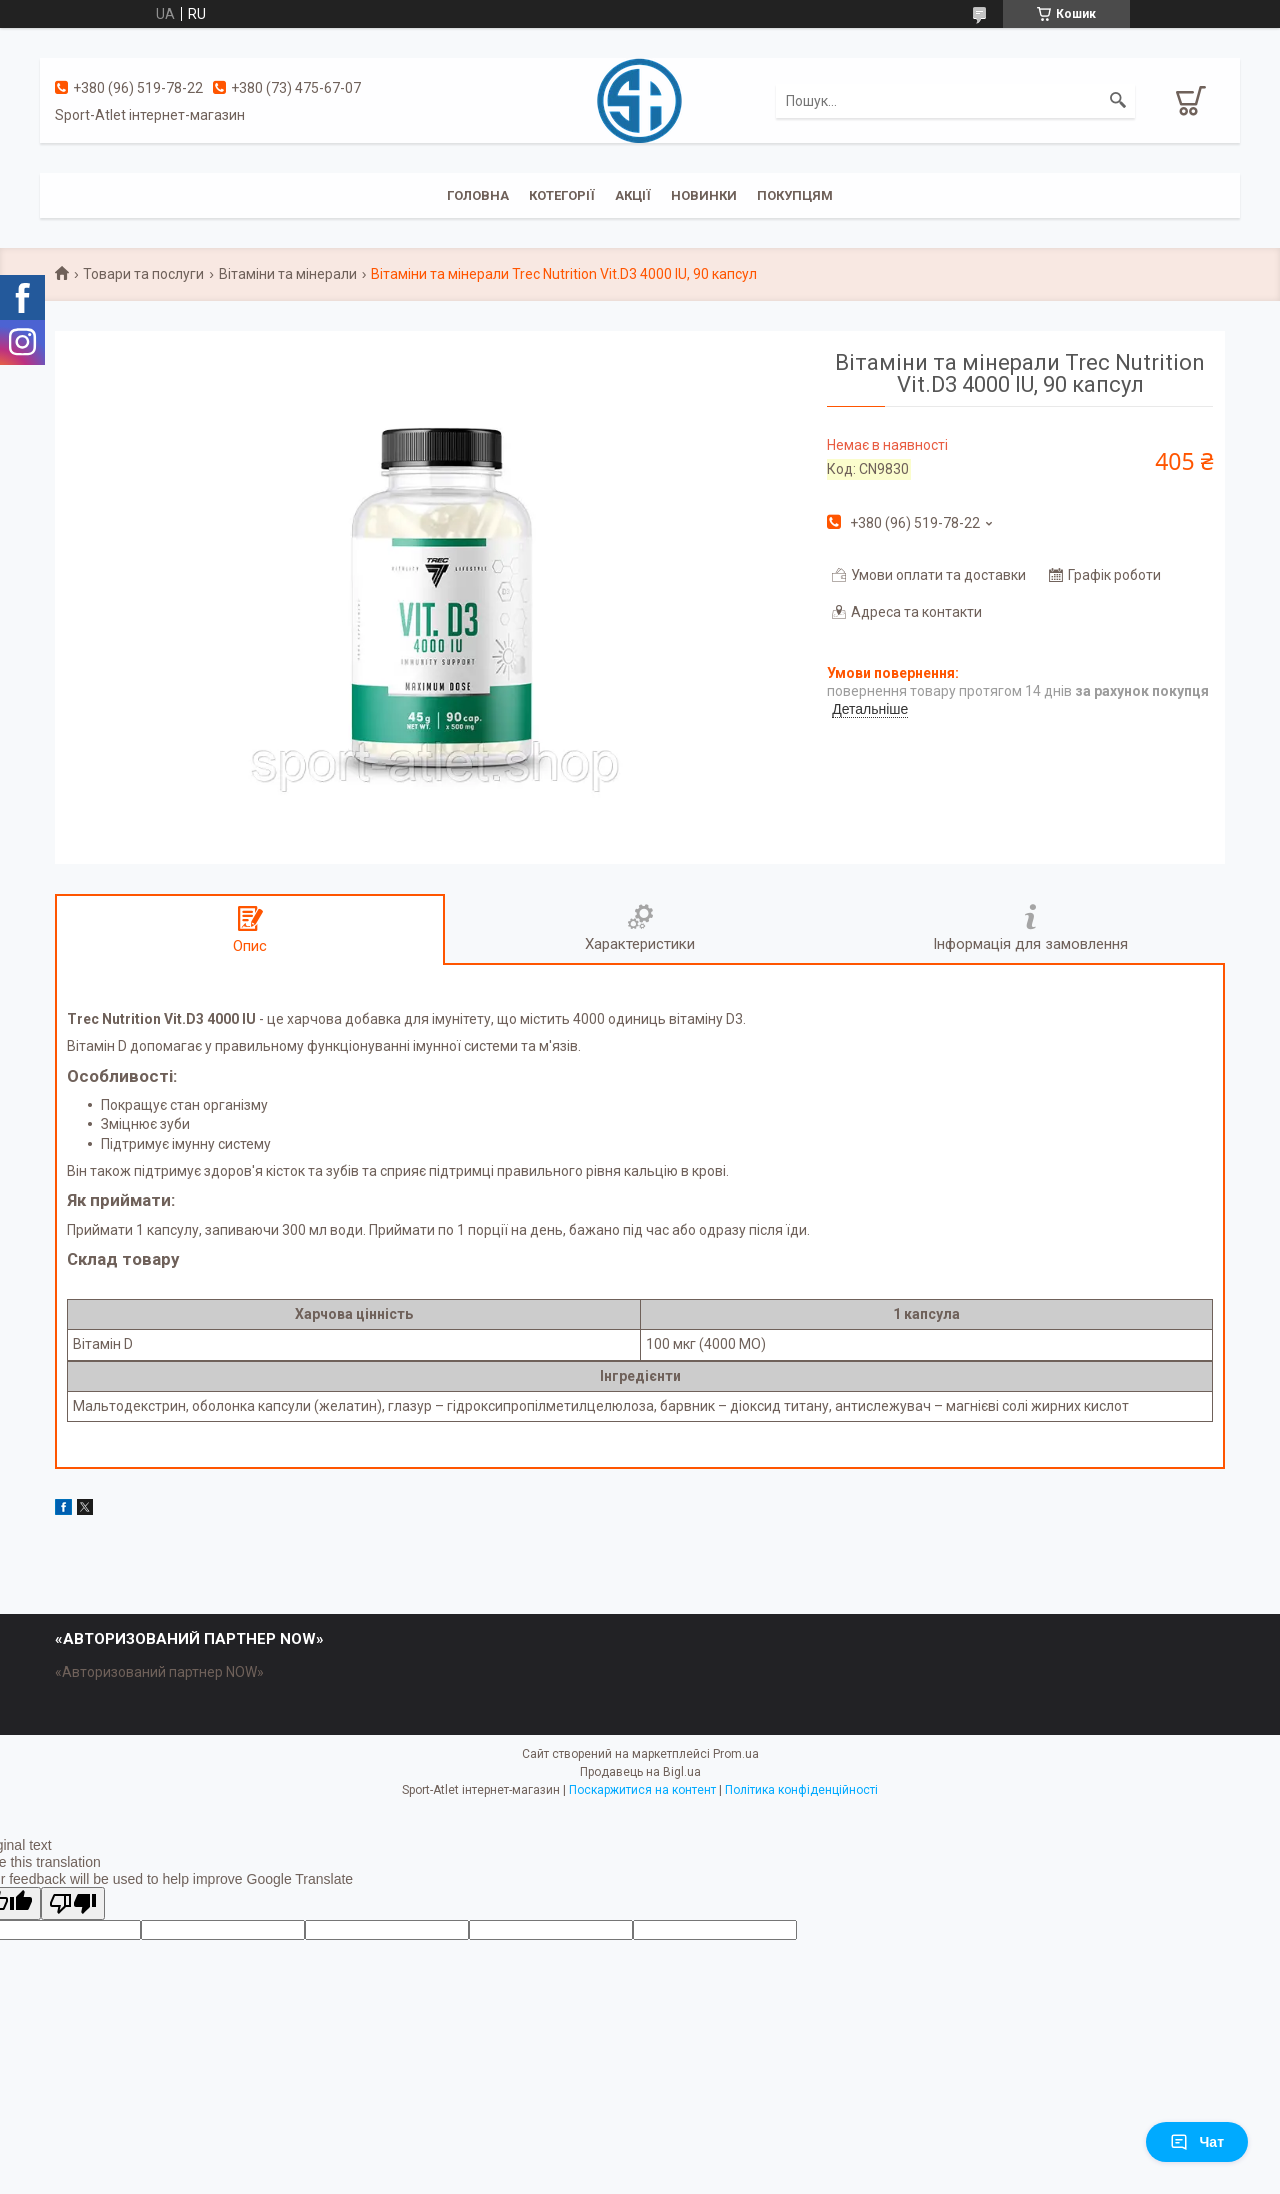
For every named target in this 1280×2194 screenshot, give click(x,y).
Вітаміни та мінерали (288, 274)
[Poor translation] (73, 1903)
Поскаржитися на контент (642, 1790)
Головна (478, 195)
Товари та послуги (143, 274)
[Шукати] (1118, 101)
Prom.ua (736, 1754)
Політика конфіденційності (801, 1790)
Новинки (704, 195)
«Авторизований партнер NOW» (159, 1672)
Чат (1197, 2142)
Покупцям (795, 195)
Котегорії (562, 195)
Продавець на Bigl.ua (640, 1772)
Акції (633, 195)
